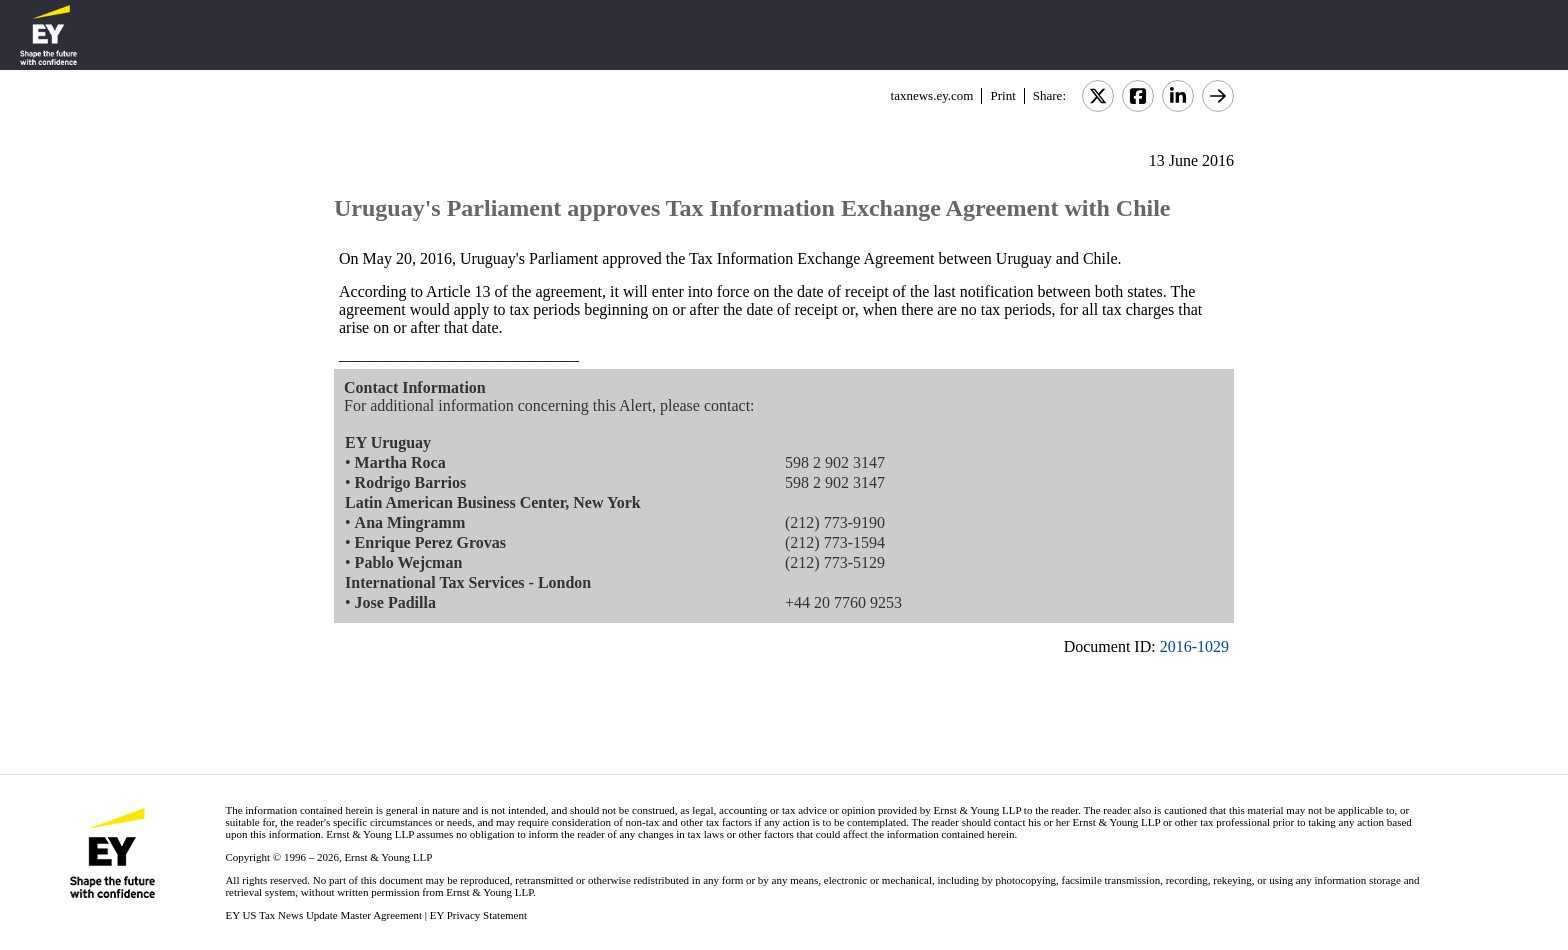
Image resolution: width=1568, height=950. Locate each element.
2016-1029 (1194, 646)
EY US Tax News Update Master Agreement (323, 915)
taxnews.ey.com (932, 95)
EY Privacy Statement (478, 915)
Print (1002, 95)
